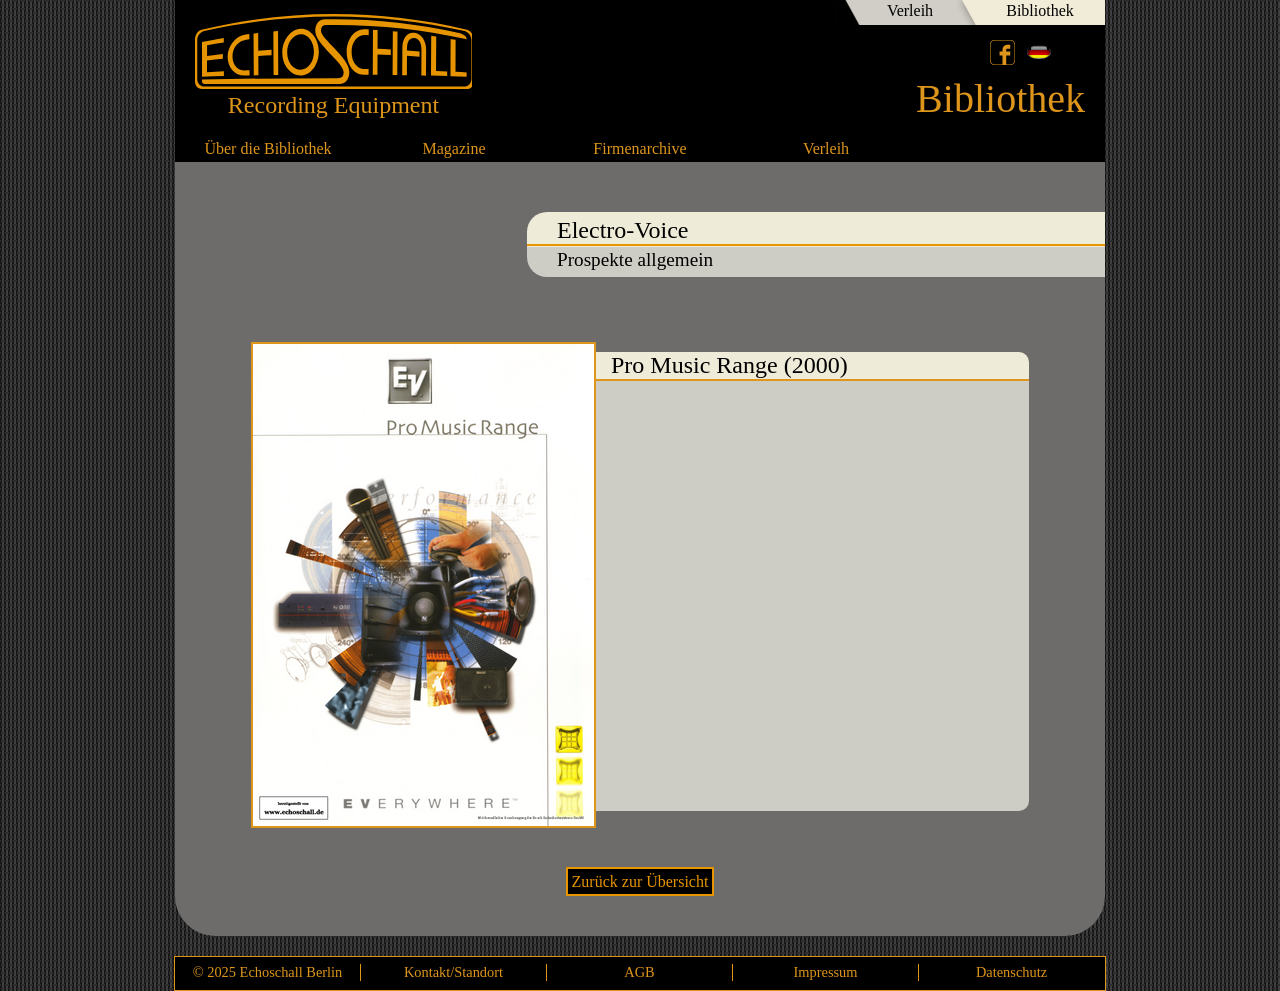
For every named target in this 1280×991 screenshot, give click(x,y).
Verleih (910, 10)
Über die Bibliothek (267, 148)
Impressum (826, 972)
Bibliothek (1040, 10)
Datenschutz (1011, 972)
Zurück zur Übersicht (640, 881)
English (1073, 52)
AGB (639, 972)
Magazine (453, 148)
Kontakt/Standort (453, 972)
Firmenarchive (639, 148)
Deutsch (1039, 52)
